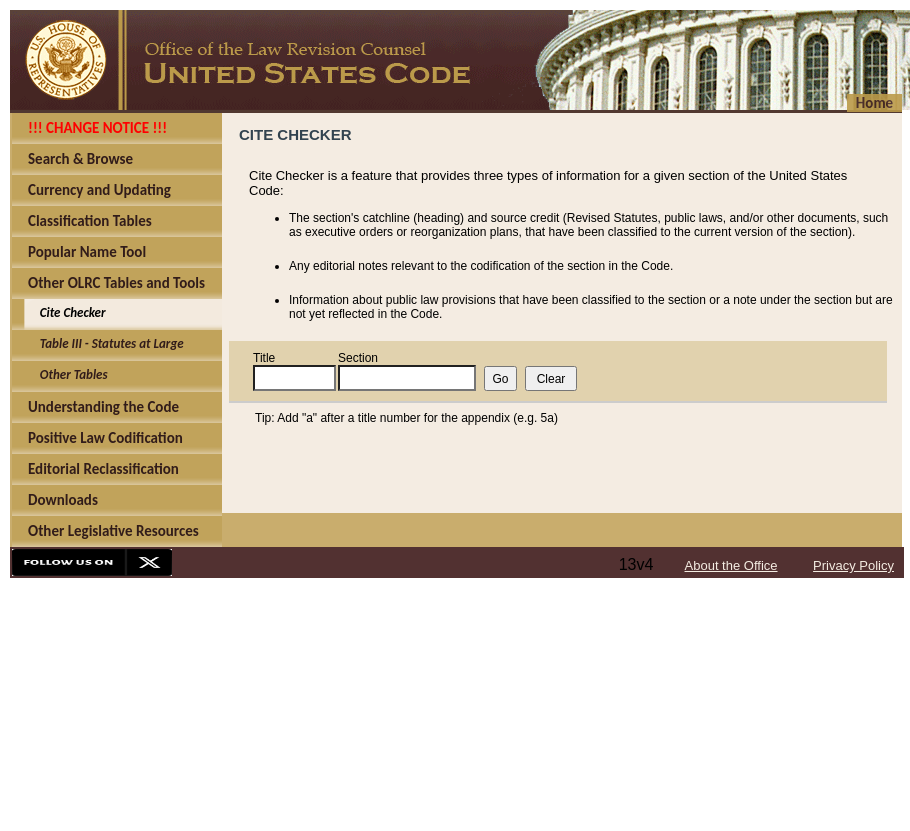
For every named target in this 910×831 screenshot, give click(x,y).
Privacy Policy (853, 565)
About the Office (731, 565)
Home (874, 103)
